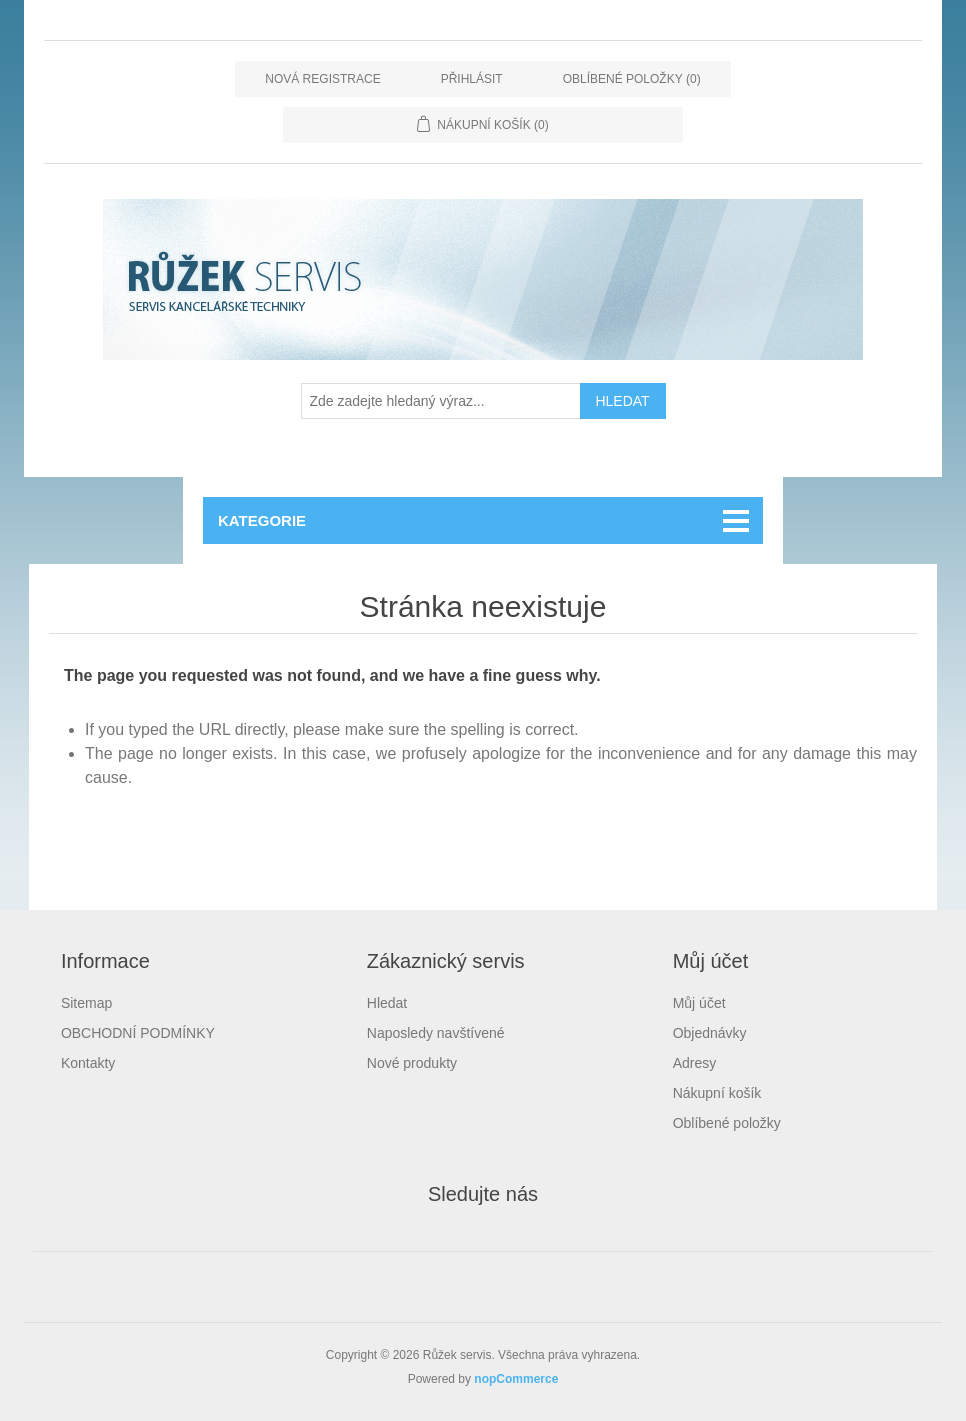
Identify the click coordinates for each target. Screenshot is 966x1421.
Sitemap (86, 1003)
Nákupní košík (717, 1093)
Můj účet (699, 1003)
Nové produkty (412, 1063)
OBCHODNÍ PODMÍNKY (138, 1033)
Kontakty (88, 1063)
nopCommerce (516, 1379)
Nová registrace (322, 79)
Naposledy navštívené (436, 1033)
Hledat (387, 1003)
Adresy (695, 1063)
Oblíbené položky (727, 1123)
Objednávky (710, 1033)
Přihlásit (472, 79)
